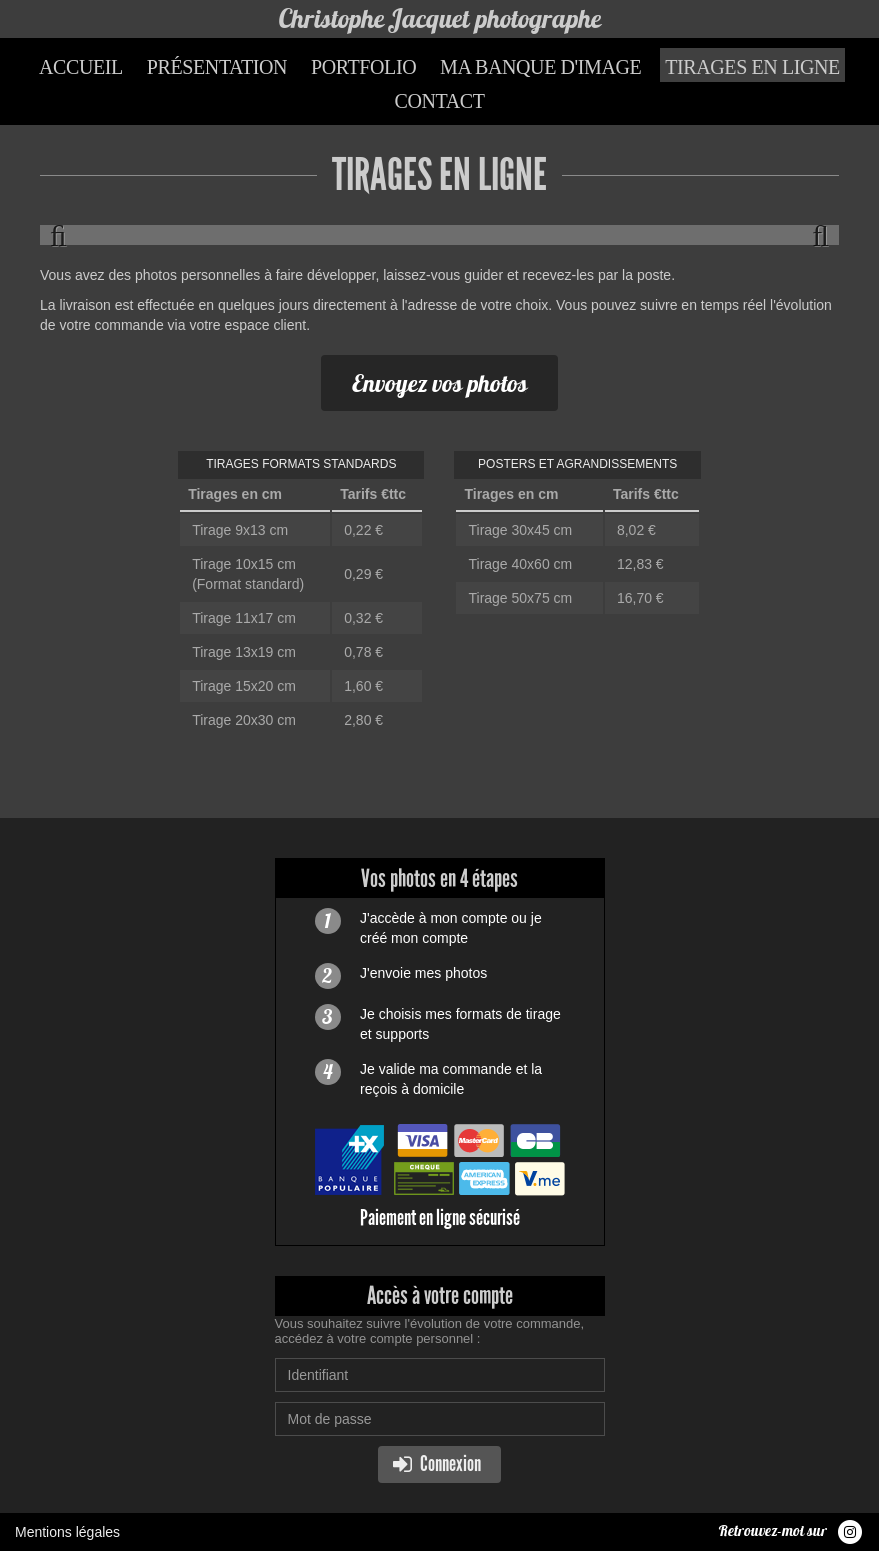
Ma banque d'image (540, 67)
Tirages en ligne (752, 67)
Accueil (81, 67)
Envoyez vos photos (439, 383)
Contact (439, 101)
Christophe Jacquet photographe (439, 18)
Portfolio (363, 67)
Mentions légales (67, 1532)
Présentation (217, 67)
